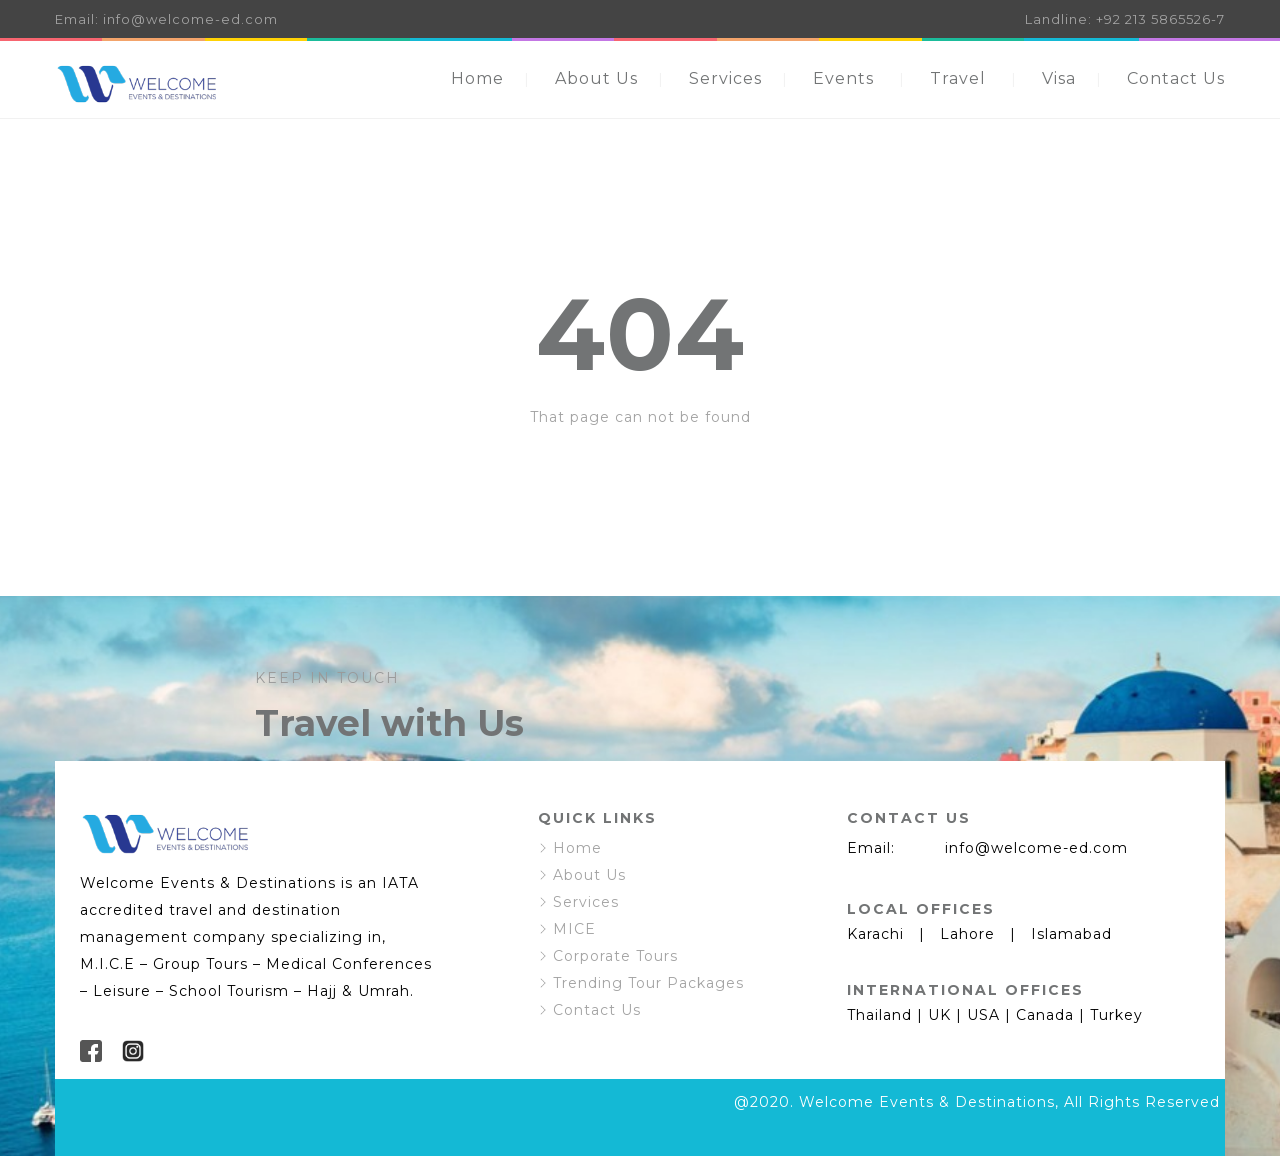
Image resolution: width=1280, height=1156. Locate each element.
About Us (596, 78)
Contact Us (1176, 78)
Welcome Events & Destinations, (929, 1102)
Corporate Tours (615, 956)
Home (477, 78)
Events (843, 78)
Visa (1059, 78)
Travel (958, 78)
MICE (574, 929)
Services (725, 78)
